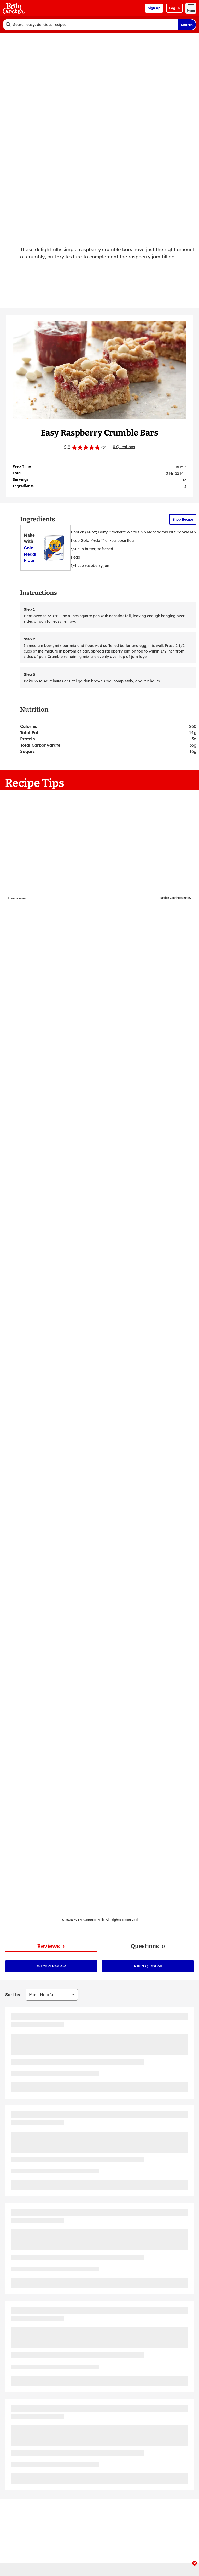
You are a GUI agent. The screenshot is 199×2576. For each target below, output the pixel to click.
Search (187, 25)
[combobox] (90, 24)
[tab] (51, 1946)
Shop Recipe (182, 519)
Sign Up (154, 8)
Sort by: (13, 1994)
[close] (194, 2564)
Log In (174, 8)
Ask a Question (147, 1966)
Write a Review (51, 1966)
